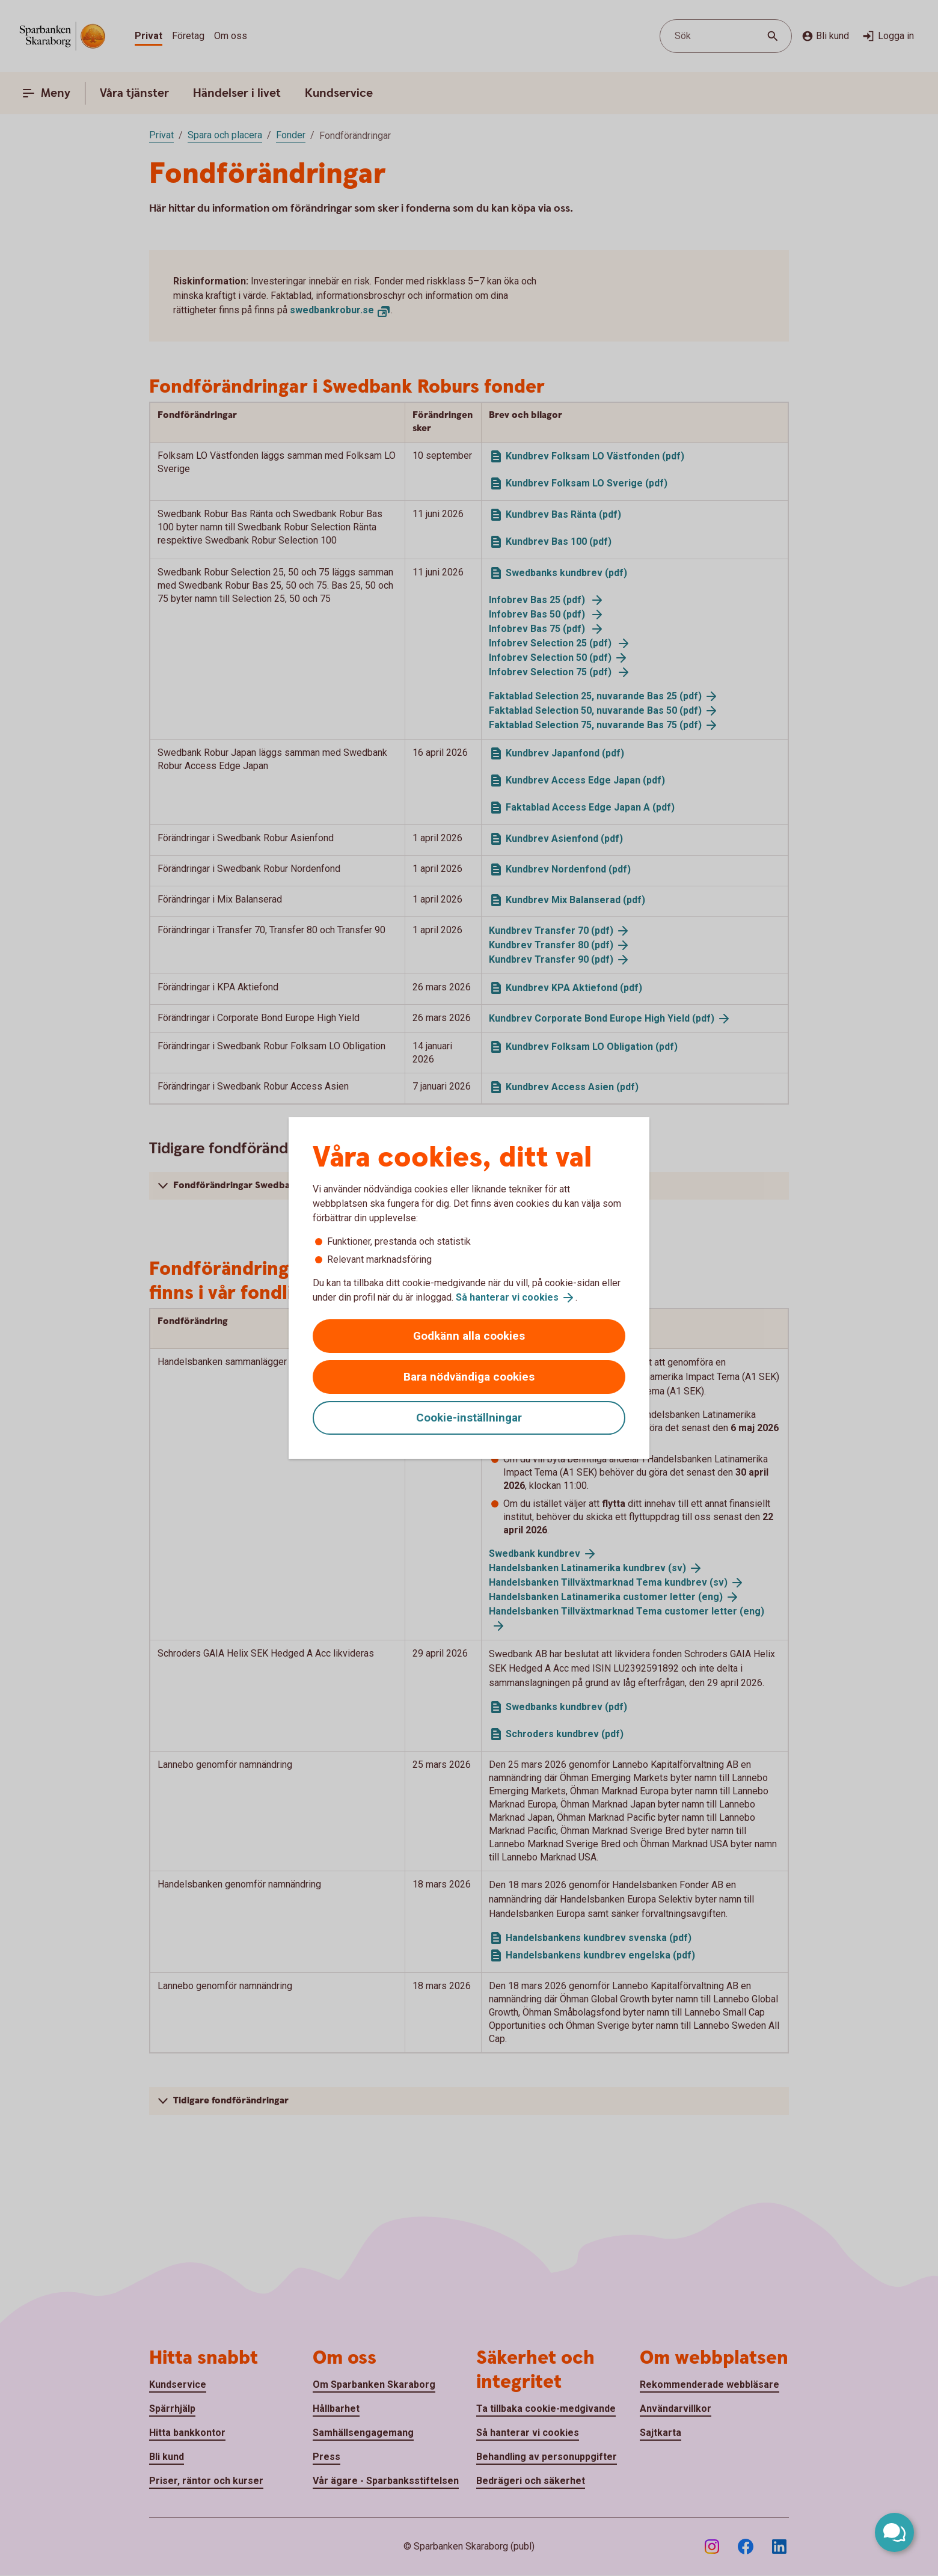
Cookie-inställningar (469, 1417)
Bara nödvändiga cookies (469, 1377)
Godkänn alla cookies (469, 1336)
